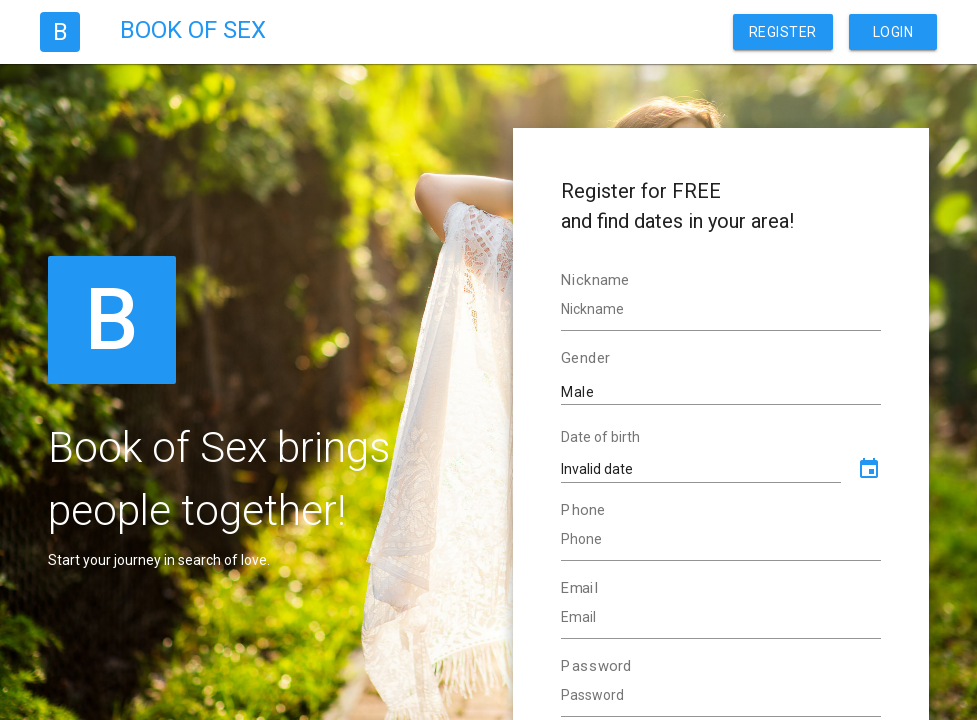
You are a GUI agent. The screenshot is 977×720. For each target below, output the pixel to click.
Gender (586, 358)
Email (580, 588)
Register (783, 32)
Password (596, 666)
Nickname (595, 280)
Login (893, 32)
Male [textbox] (578, 392)
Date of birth (600, 437)
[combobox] (721, 391)
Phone (583, 510)
